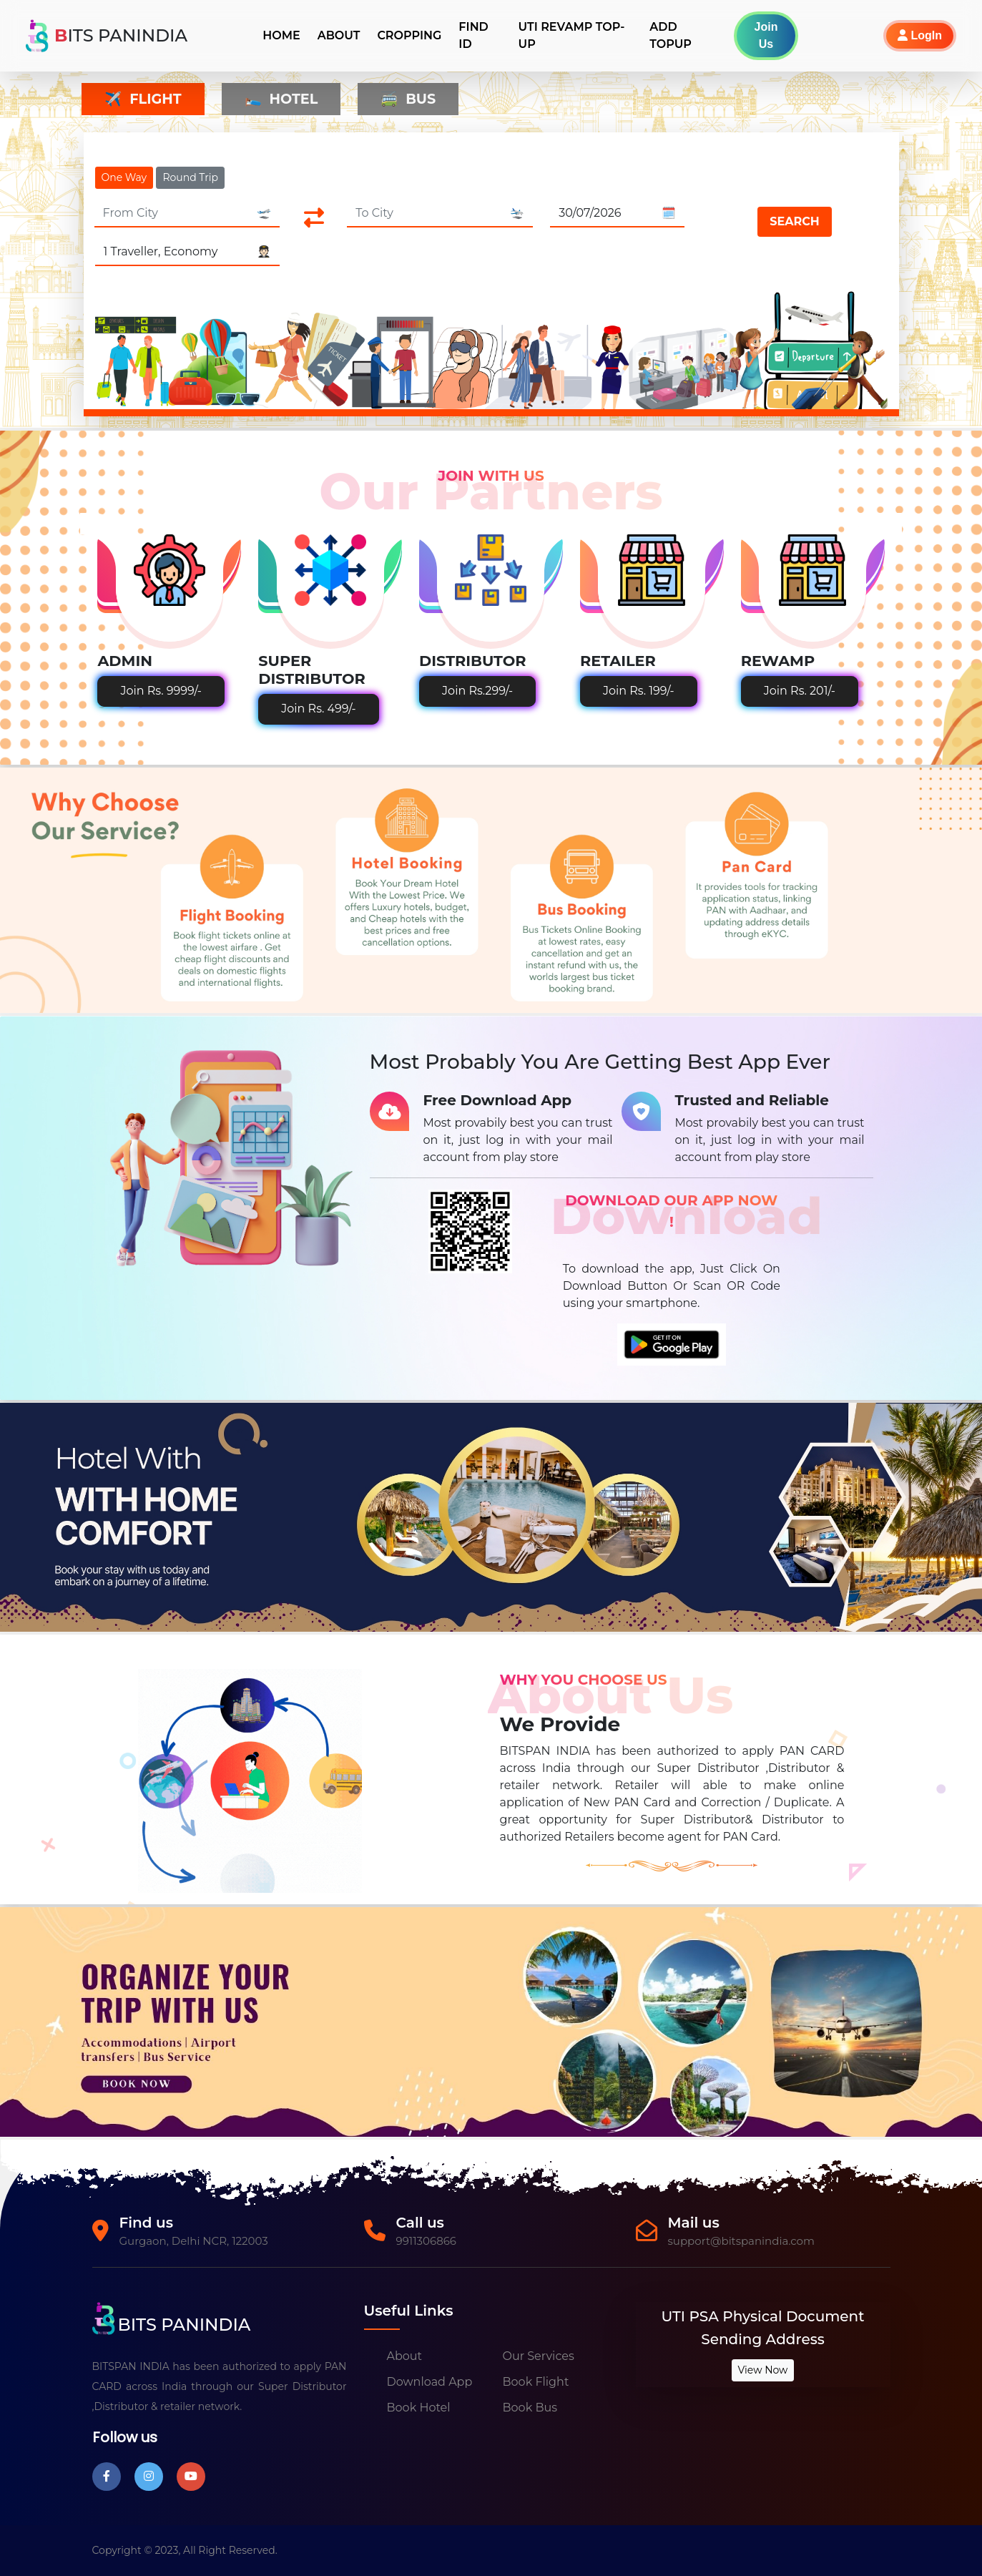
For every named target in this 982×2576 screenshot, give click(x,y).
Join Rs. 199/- (638, 690)
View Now (763, 2370)
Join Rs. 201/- (799, 690)
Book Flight (536, 2382)
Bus (408, 98)
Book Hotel (419, 2407)
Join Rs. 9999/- (160, 690)
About (339, 35)
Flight (142, 98)
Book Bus (530, 2407)
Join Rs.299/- (477, 690)
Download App (430, 2382)
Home (281, 35)
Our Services (538, 2356)
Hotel (281, 98)
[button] (886, 36)
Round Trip (190, 177)
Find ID (473, 35)
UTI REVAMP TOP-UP (572, 35)
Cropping (409, 35)
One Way (124, 177)
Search (794, 221)
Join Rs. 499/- (318, 708)
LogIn (920, 35)
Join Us (766, 35)
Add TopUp (670, 35)
